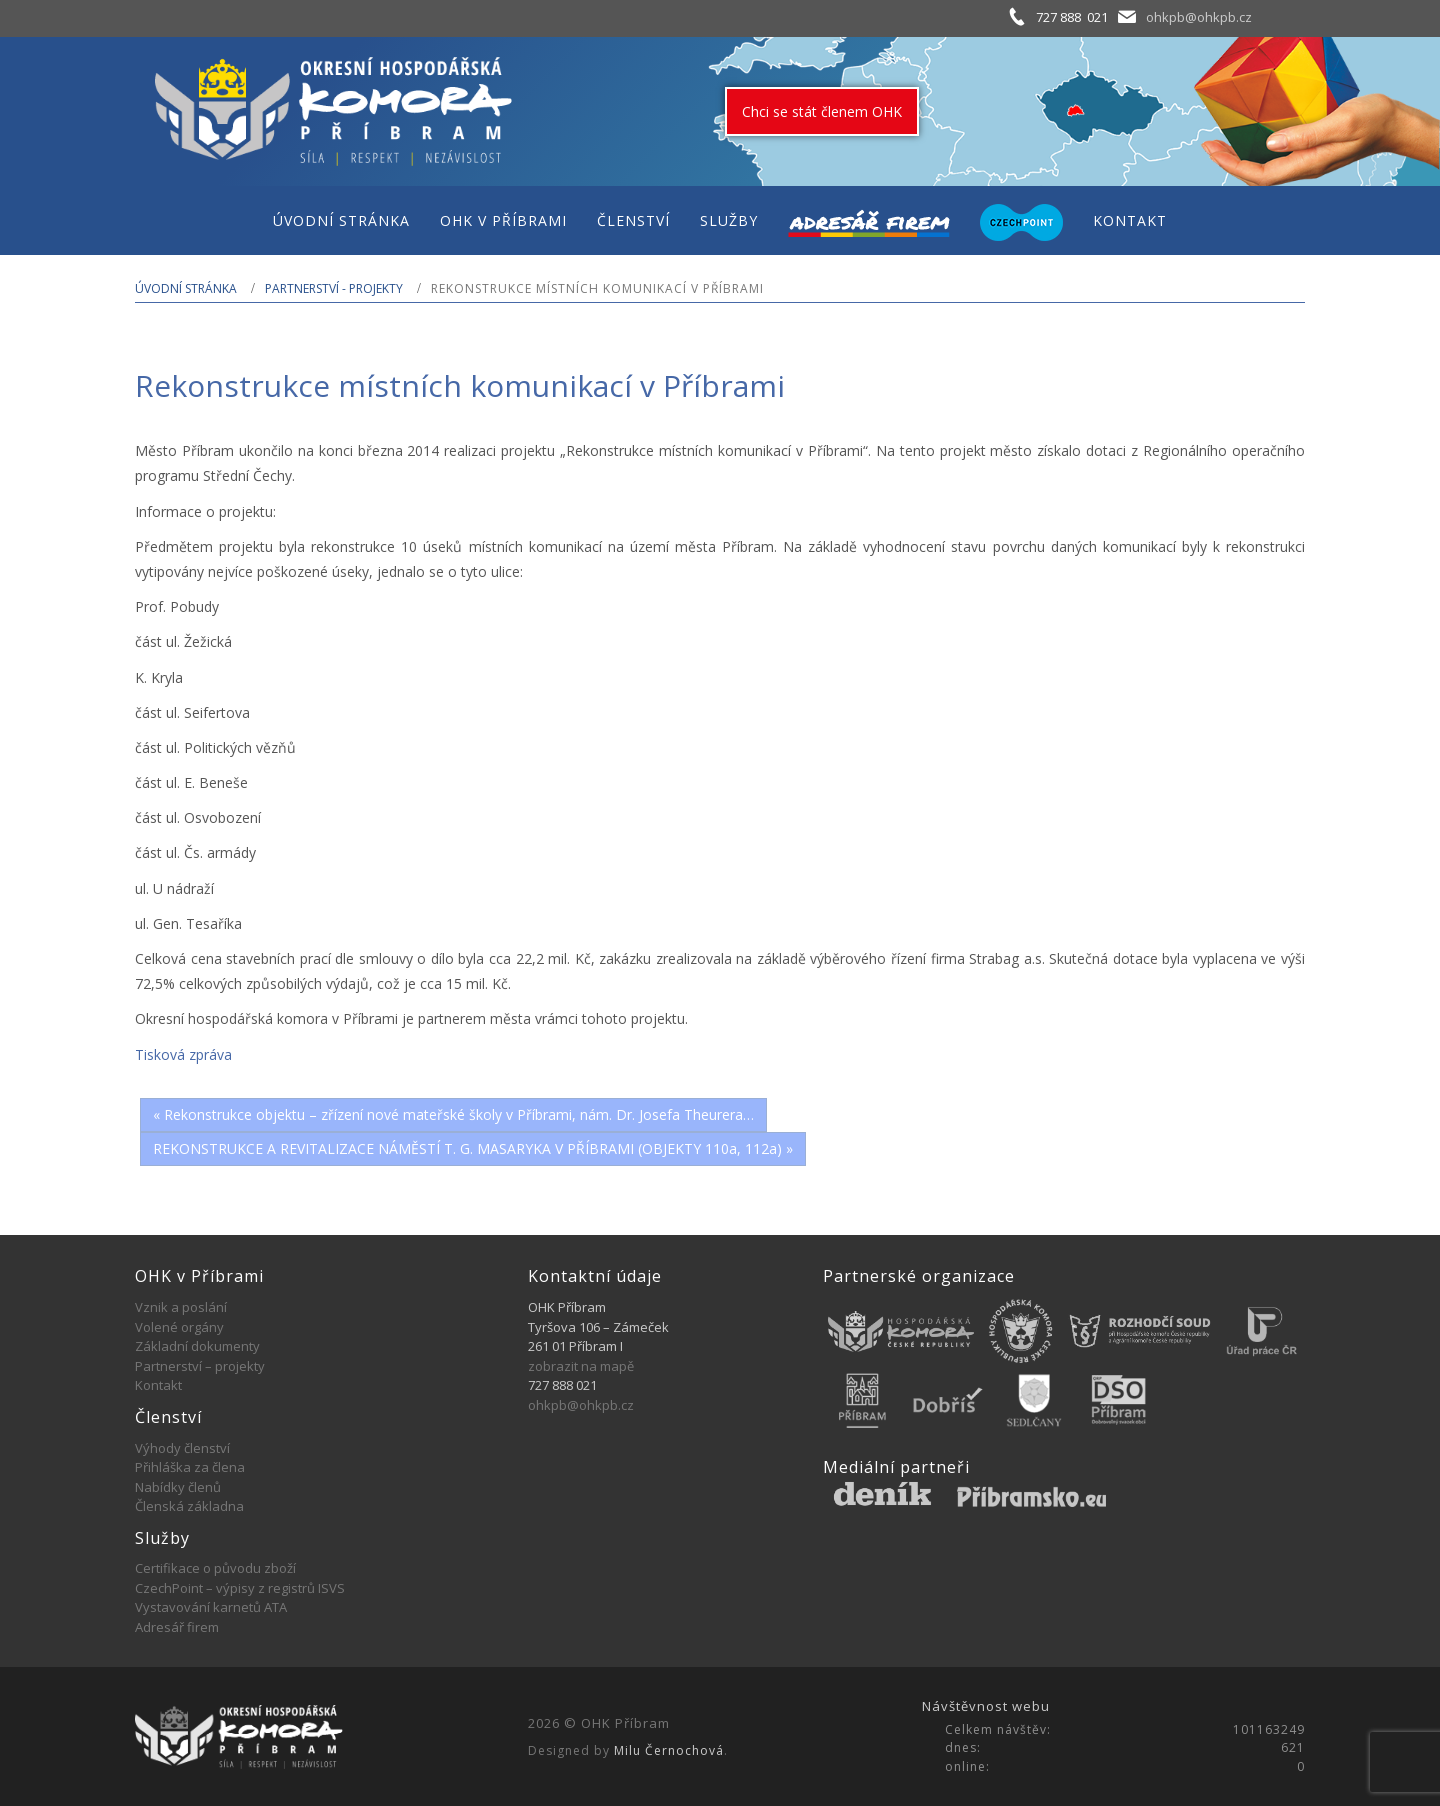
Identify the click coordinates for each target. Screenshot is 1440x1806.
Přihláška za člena (190, 1467)
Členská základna (189, 1506)
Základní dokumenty (197, 1346)
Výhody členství (182, 1448)
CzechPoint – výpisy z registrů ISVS (240, 1588)
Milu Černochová (669, 1750)
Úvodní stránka (186, 288)
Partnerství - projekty (334, 288)
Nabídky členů (178, 1487)
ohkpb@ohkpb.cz (1199, 17)
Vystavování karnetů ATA (211, 1607)
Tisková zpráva (183, 1054)
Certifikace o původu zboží (215, 1568)
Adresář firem (177, 1627)
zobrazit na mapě (581, 1366)
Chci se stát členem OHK (822, 111)
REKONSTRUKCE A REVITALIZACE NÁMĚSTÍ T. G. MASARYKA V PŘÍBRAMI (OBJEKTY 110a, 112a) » (473, 1148)
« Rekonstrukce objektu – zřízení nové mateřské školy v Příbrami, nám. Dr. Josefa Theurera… (453, 1114)
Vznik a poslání (181, 1307)
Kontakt (158, 1385)
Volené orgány (179, 1327)
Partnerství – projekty (200, 1366)
